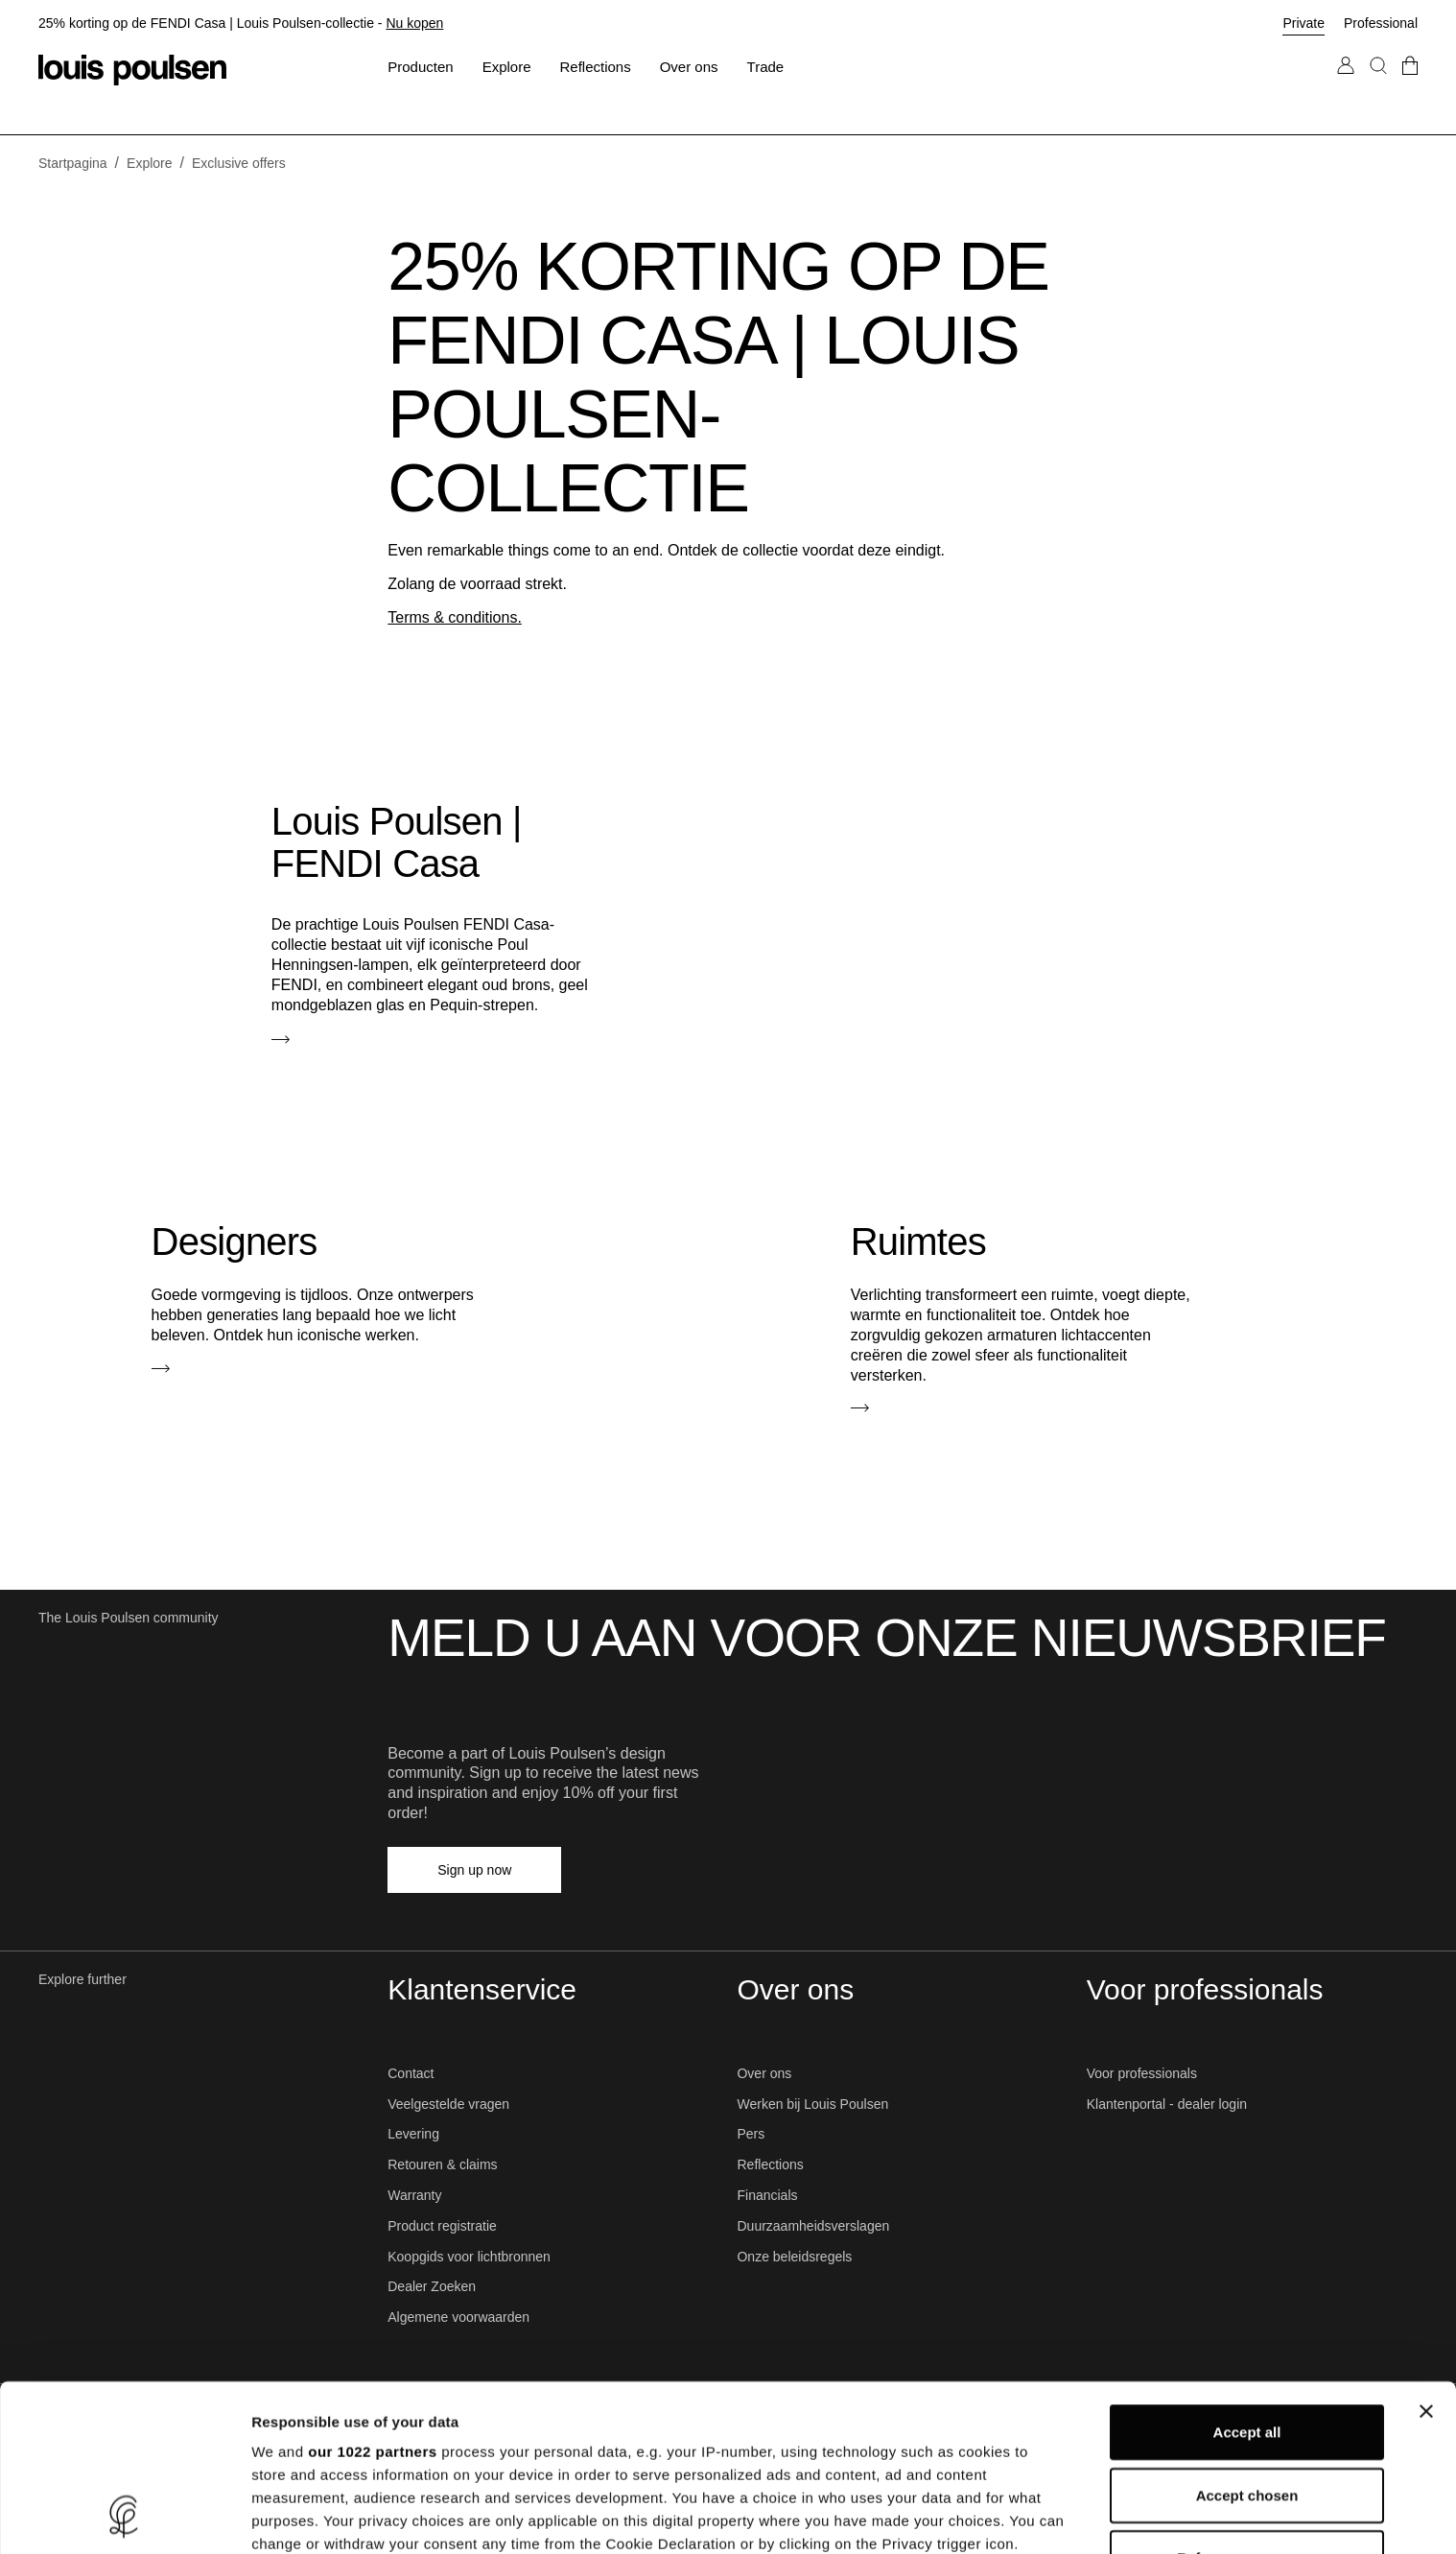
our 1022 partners (372, 2295)
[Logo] (132, 70)
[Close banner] (1426, 2255)
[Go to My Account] (1345, 85)
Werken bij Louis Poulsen (812, 2104)
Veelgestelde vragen (448, 2104)
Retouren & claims (442, 2164)
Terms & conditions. (454, 617)
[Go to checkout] (1410, 85)
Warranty (414, 2195)
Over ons (764, 2073)
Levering (413, 2133)
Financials (767, 2195)
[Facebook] (609, 1870)
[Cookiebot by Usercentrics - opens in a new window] (124, 2516)
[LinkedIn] (693, 1870)
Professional (1381, 23)
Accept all (1247, 2276)
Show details (1006, 2516)
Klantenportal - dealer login (1167, 2104)
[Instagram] (651, 1870)
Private (1303, 23)
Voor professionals (1142, 2073)
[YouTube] (777, 1870)
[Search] (1378, 85)
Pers (750, 2133)
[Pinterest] (735, 1870)
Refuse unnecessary (1247, 2402)
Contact (410, 2073)
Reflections (770, 2164)
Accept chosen (1247, 2338)
